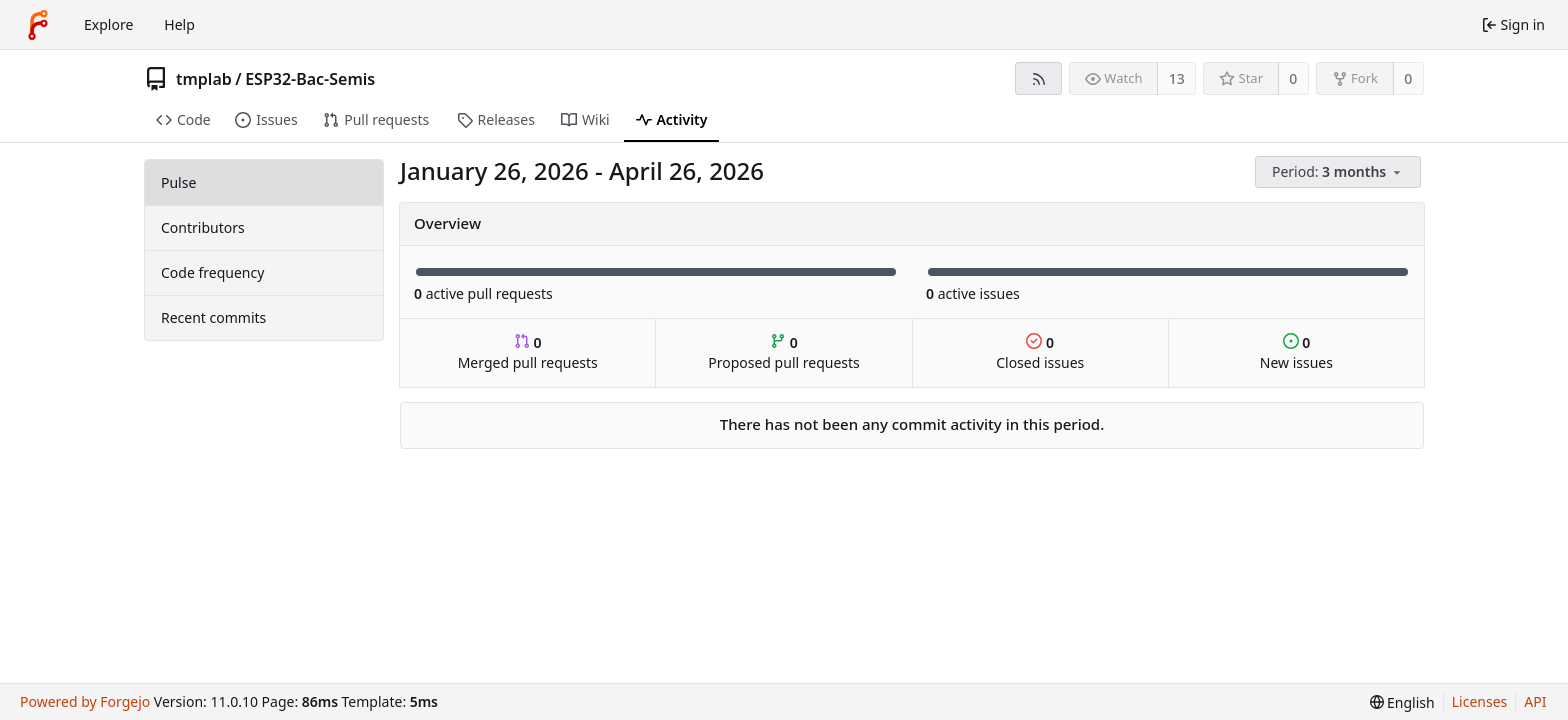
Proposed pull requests (784, 352)
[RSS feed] (1038, 78)
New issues (1296, 352)
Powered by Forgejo (85, 701)
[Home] (38, 25)
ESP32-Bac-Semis (310, 79)
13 (1177, 78)
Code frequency (212, 272)
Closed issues (1040, 352)
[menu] (1339, 172)
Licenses (1480, 701)
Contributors (203, 227)
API (1535, 701)
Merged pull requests (528, 352)
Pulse (178, 182)
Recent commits (213, 317)
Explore (108, 24)
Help (179, 24)
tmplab (204, 79)
